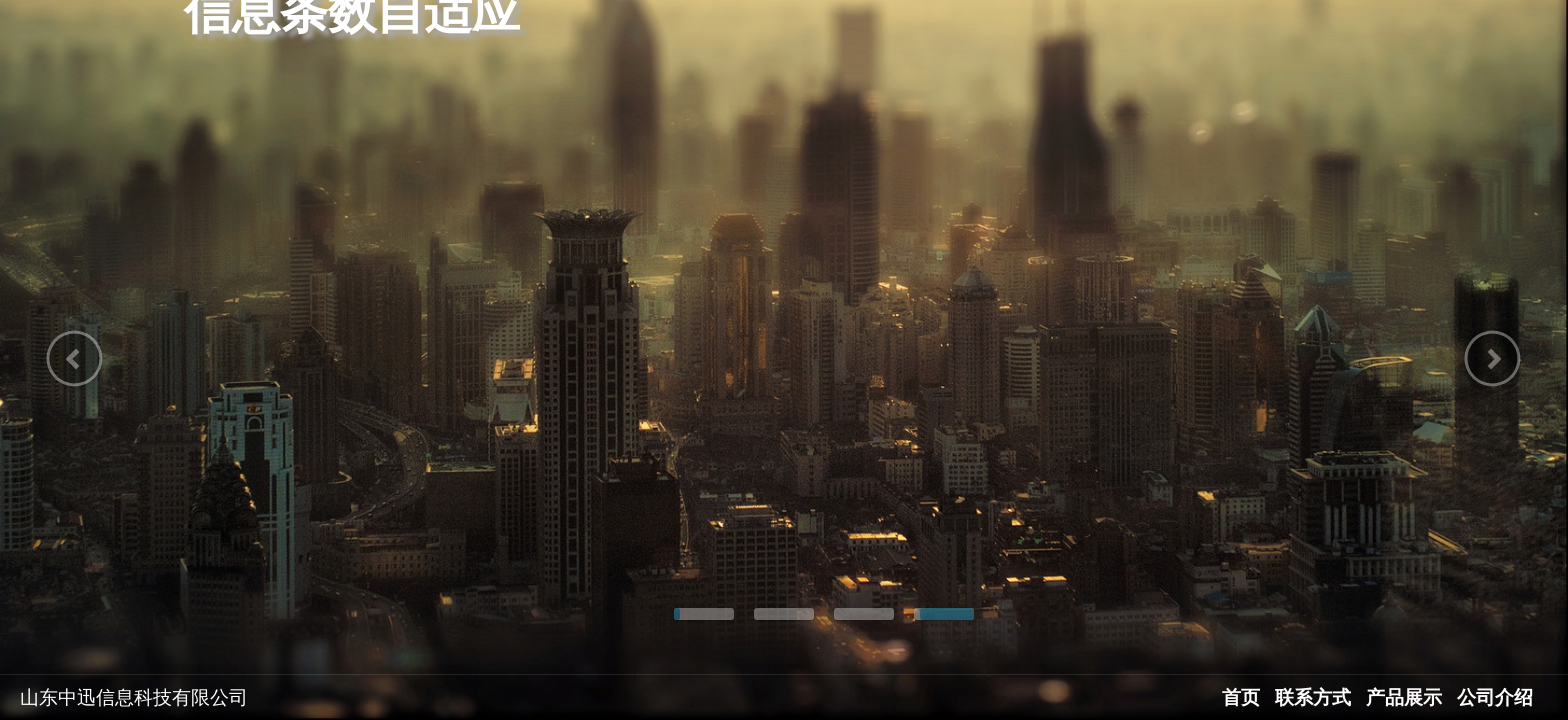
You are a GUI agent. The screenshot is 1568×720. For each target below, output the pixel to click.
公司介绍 (1495, 697)
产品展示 (1404, 697)
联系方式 (1313, 697)
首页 (1241, 697)
